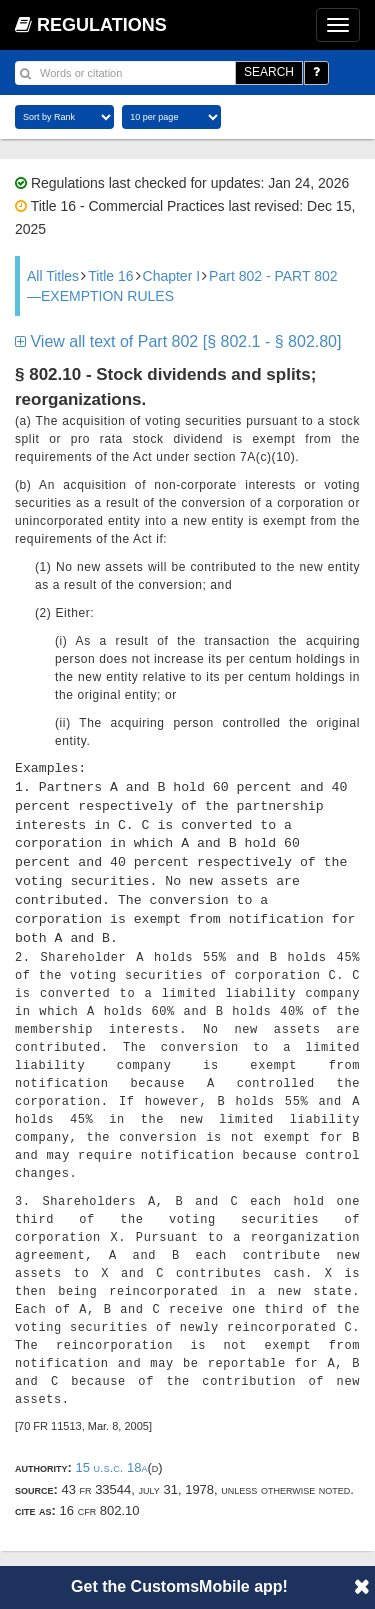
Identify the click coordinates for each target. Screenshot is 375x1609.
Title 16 (110, 276)
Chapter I (172, 276)
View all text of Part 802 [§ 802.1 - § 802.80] (178, 341)
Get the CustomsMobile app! (179, 1586)
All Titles (53, 276)
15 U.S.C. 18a (111, 1467)
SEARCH (269, 72)
